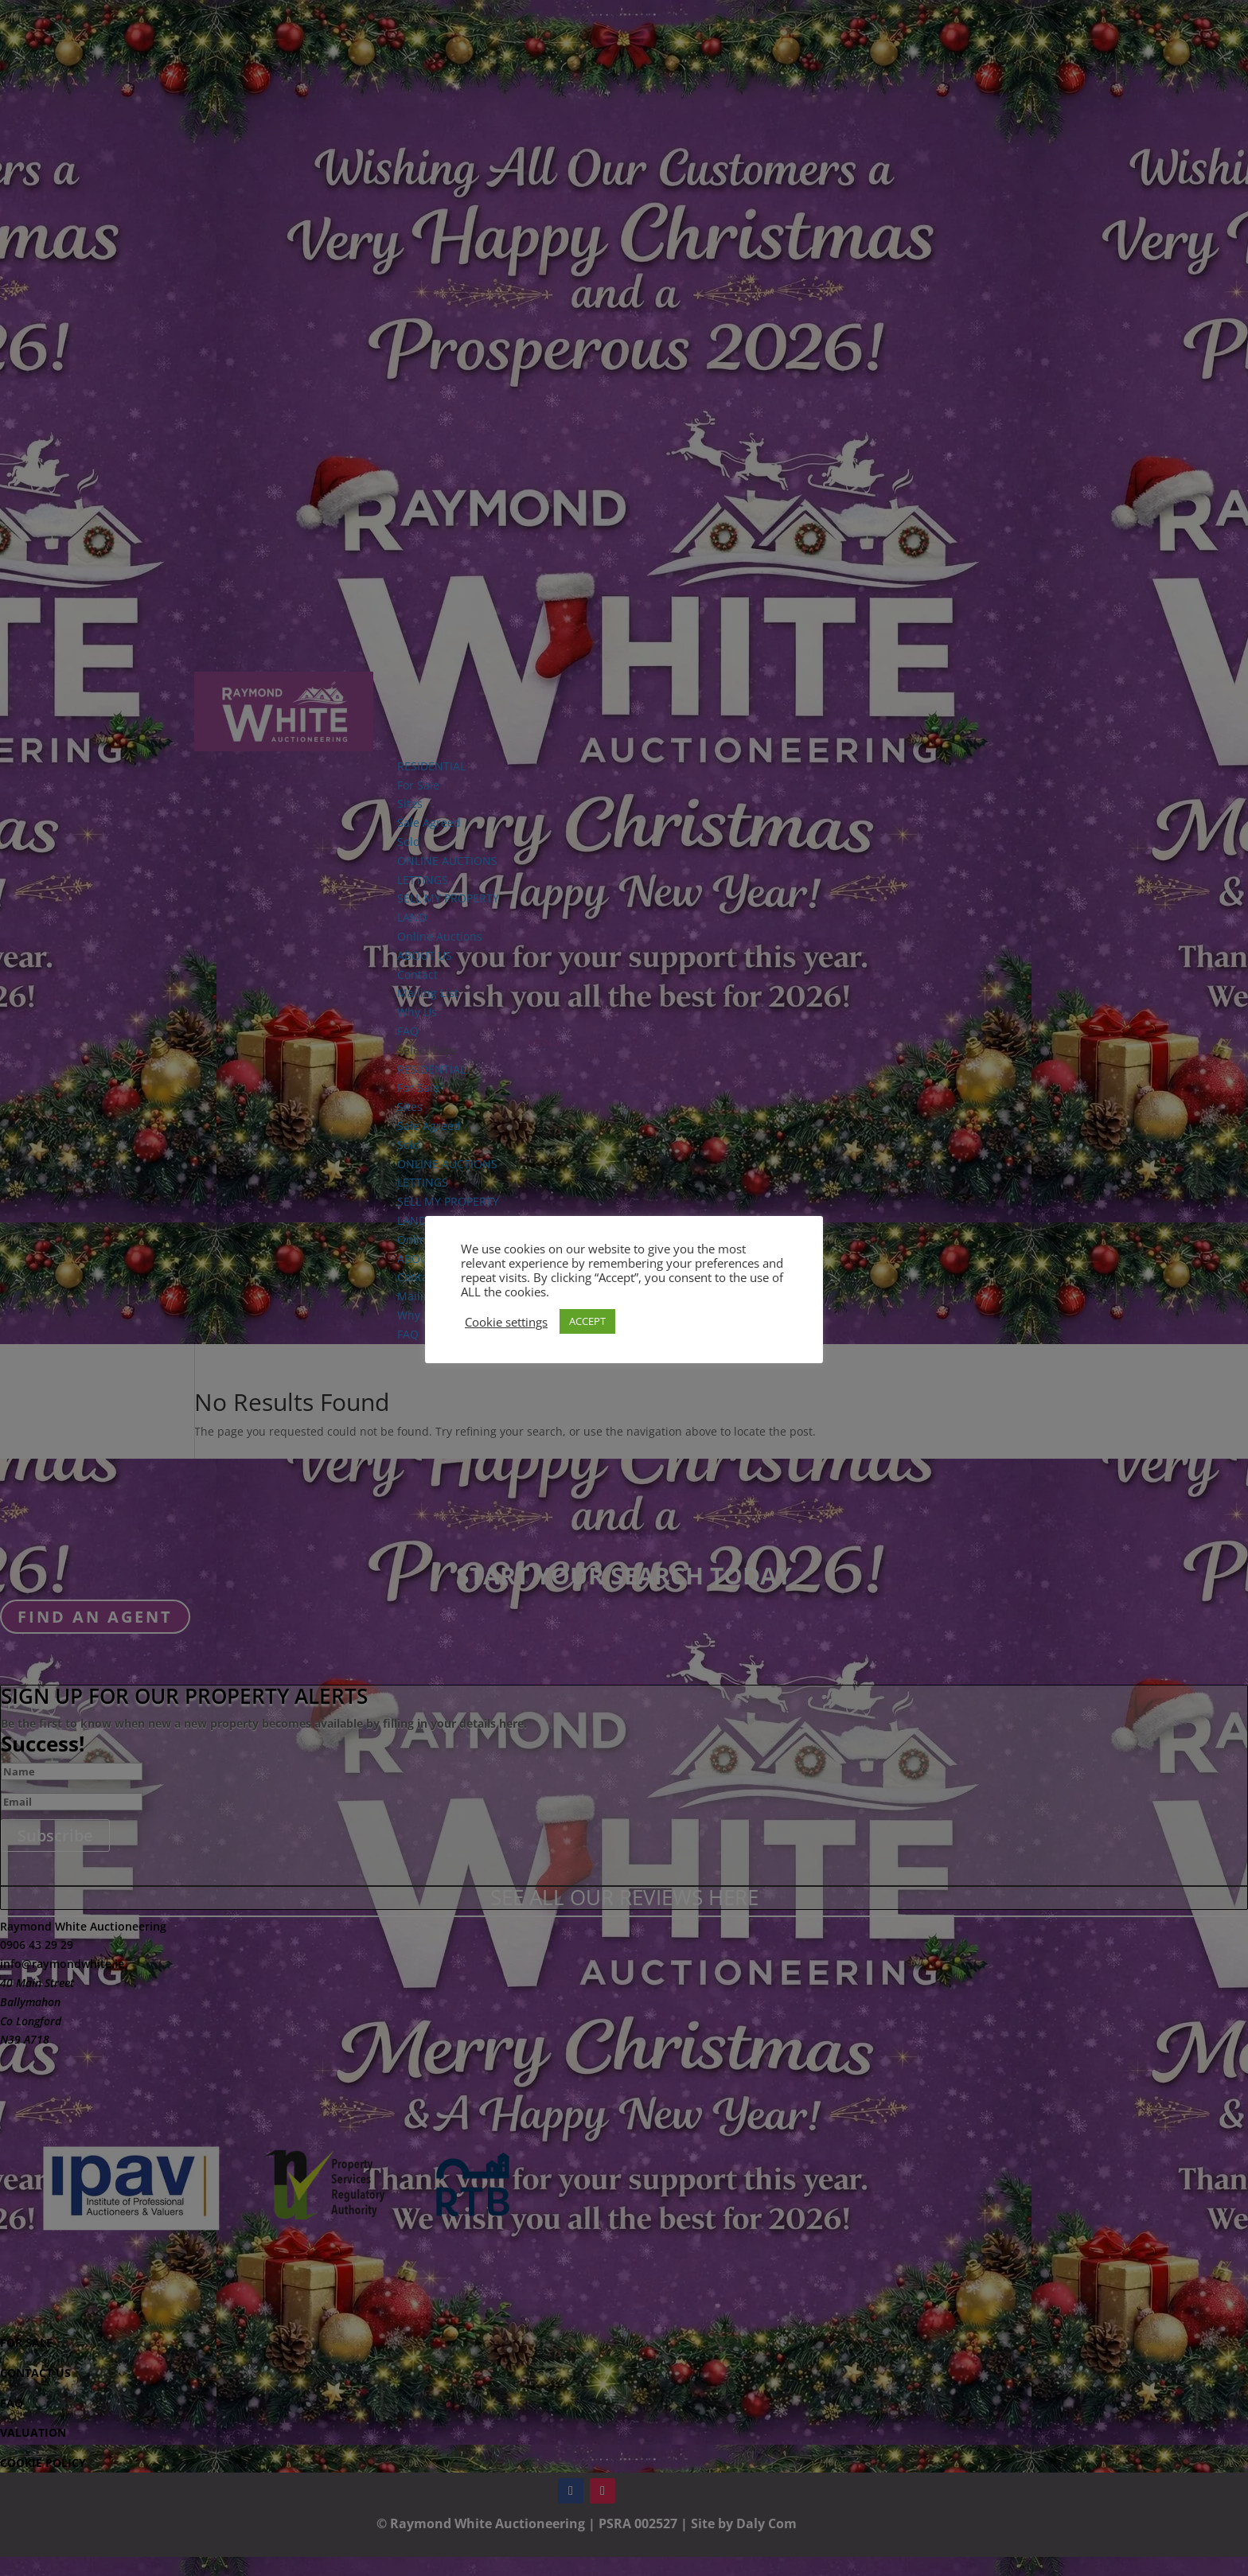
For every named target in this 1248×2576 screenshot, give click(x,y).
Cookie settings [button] (506, 1322)
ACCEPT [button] (587, 1321)
